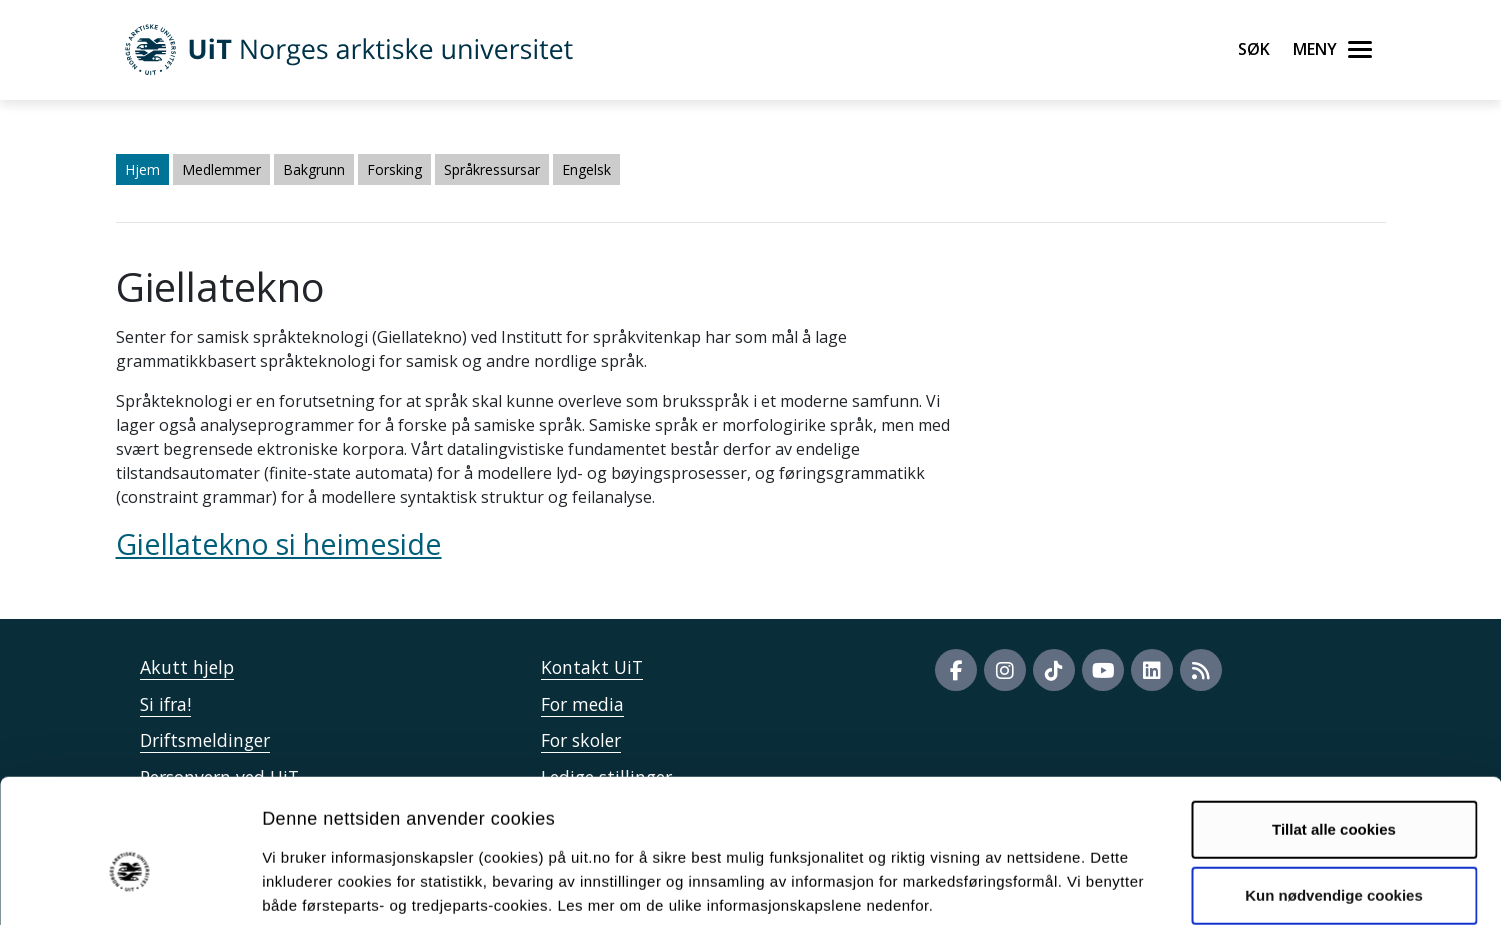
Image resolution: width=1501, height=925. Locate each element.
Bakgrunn (314, 169)
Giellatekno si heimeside (279, 543)
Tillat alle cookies (1334, 727)
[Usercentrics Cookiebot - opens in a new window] (129, 886)
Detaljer (1065, 885)
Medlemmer (221, 169)
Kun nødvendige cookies (1334, 793)
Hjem (142, 169)
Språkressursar (492, 169)
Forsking (394, 169)
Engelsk (586, 169)
